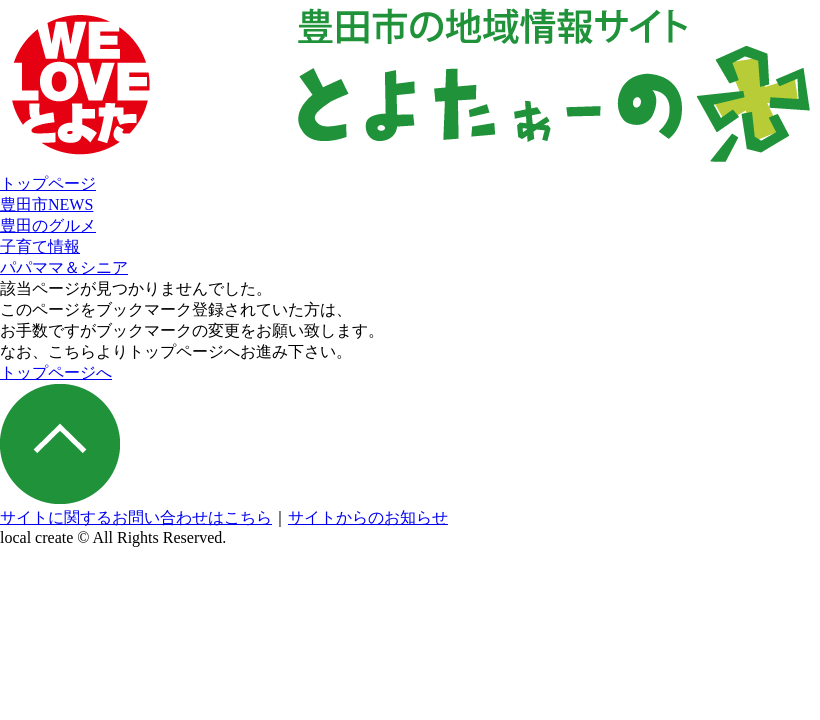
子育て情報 (40, 246)
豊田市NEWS (46, 204)
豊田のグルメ (48, 225)
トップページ (48, 183)
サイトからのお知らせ (368, 517)
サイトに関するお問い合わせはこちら (136, 517)
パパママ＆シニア (64, 267)
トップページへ (56, 372)
